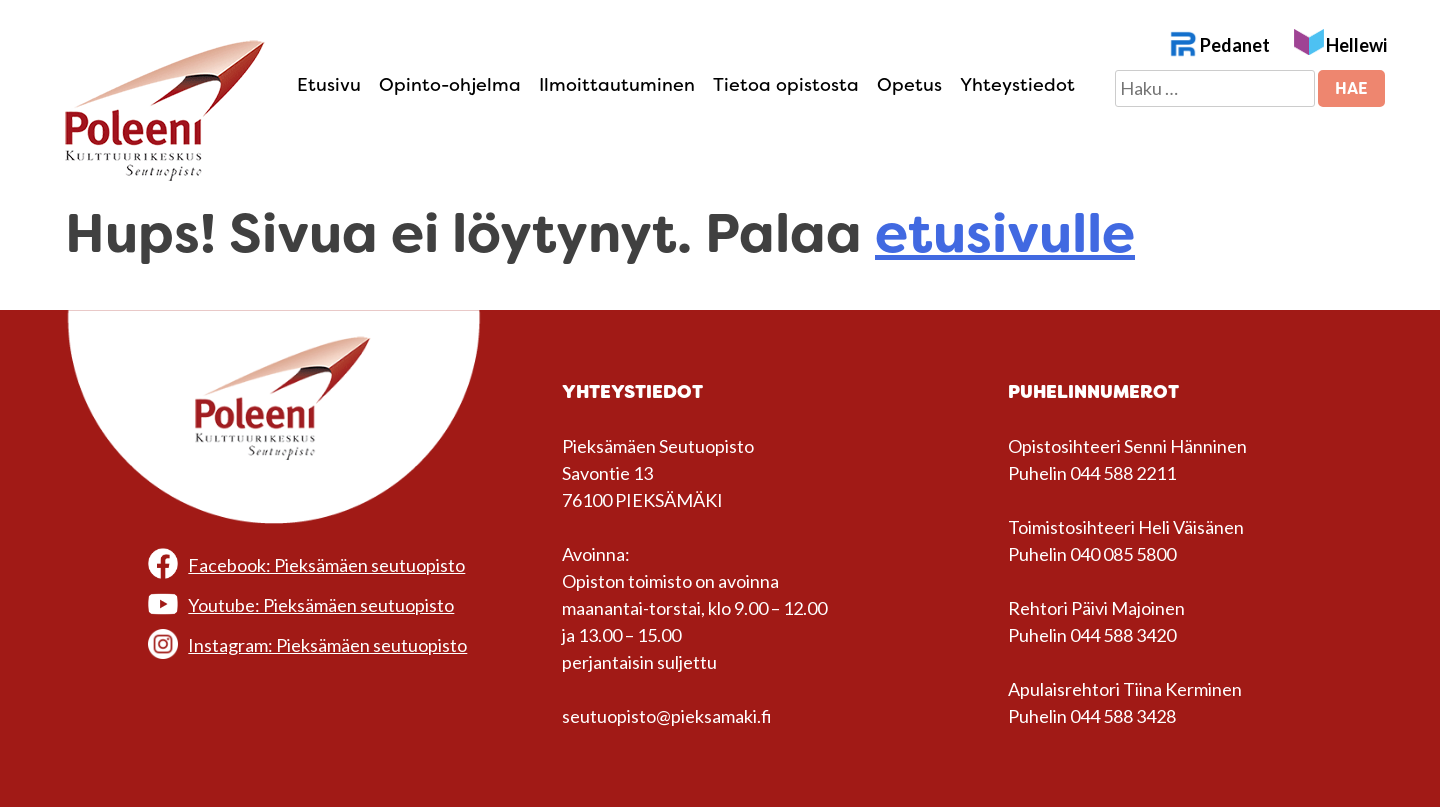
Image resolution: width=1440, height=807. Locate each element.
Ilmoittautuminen (617, 85)
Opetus (909, 85)
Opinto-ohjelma (450, 85)
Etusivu (329, 85)
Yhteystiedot (1017, 85)
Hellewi (1356, 45)
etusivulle (1005, 233)
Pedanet (1235, 45)
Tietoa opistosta (786, 85)
